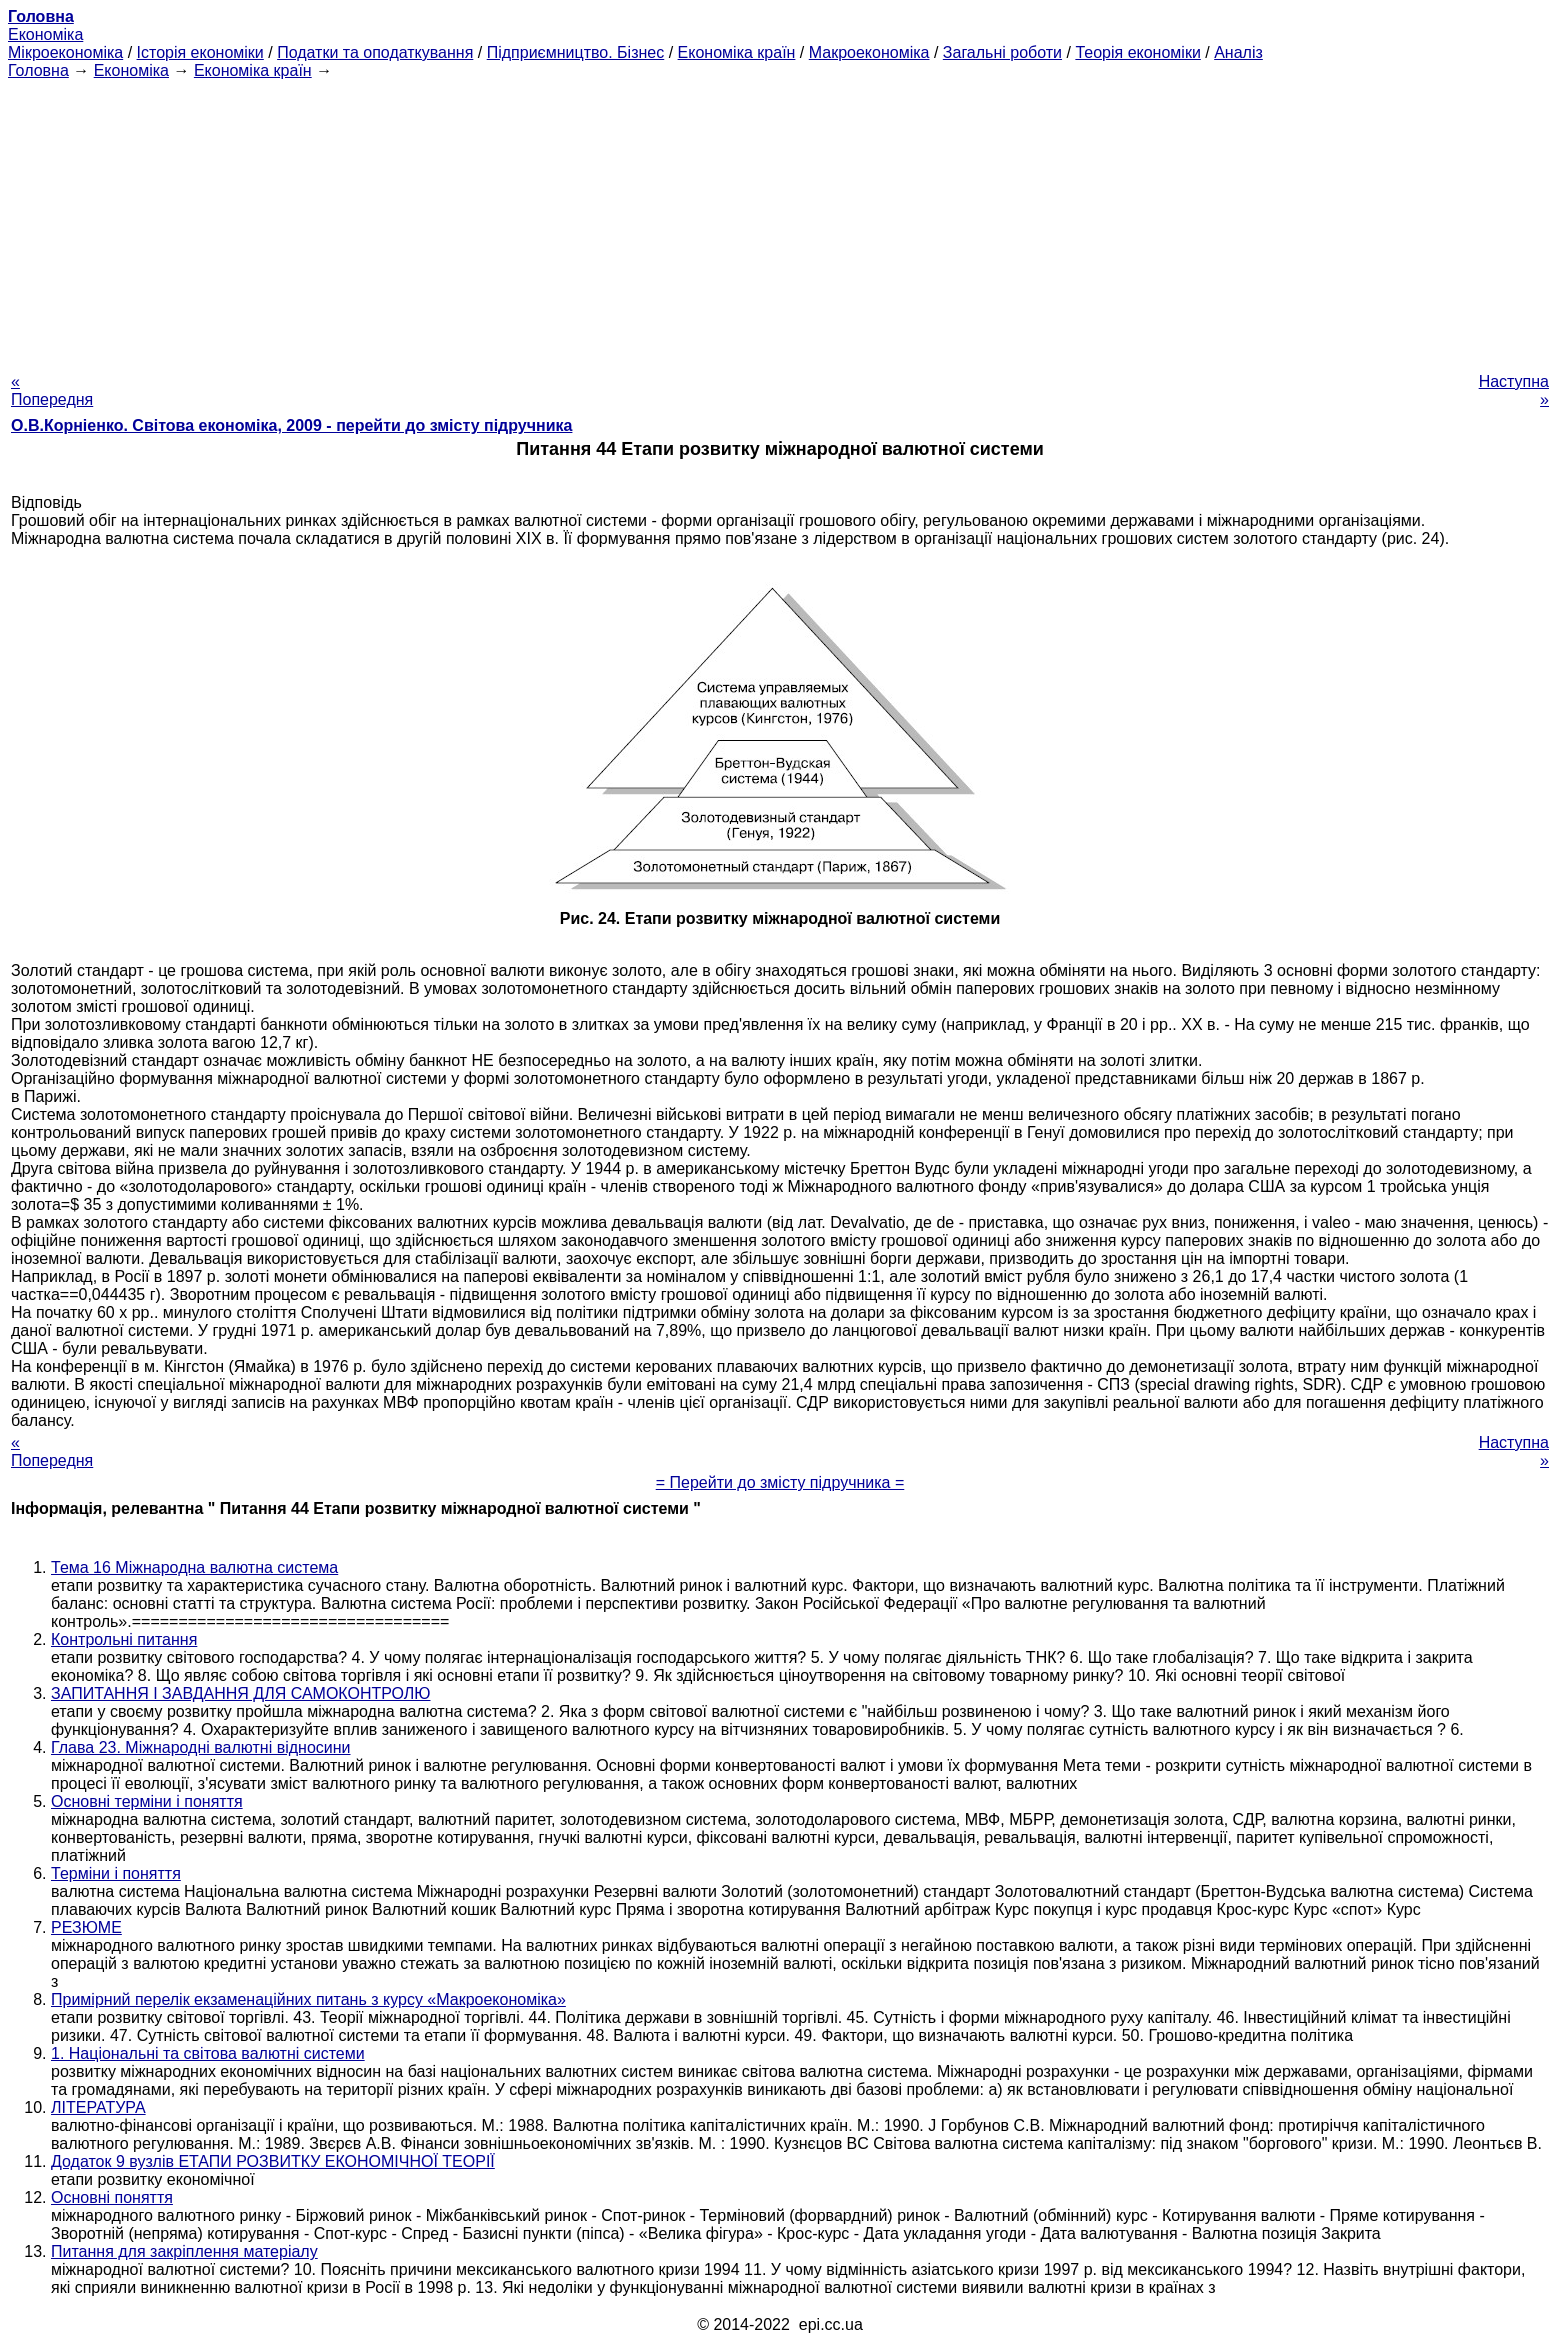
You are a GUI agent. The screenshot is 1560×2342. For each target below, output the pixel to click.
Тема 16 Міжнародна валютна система (194, 1567)
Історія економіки (200, 52)
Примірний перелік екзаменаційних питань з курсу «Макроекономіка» (308, 1999)
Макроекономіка (869, 52)
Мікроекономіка (65, 52)
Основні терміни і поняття (147, 1801)
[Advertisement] (780, 220)
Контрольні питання (124, 1639)
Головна (38, 70)
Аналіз (1238, 52)
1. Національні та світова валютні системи (208, 2053)
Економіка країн (737, 52)
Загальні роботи (1002, 52)
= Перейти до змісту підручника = (780, 1482)
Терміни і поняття (116, 1873)
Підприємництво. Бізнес (576, 52)
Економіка (45, 34)
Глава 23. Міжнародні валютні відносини (201, 1747)
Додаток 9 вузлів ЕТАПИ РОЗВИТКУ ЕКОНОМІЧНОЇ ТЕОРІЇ (273, 2161)
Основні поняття (112, 2197)
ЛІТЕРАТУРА (98, 2107)
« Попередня (52, 390)
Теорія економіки (1137, 52)
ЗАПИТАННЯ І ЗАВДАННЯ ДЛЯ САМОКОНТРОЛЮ (241, 1693)
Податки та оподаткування (375, 52)
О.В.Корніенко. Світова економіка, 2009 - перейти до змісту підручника (291, 425)
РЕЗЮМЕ (86, 1927)
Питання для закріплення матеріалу (184, 2251)
